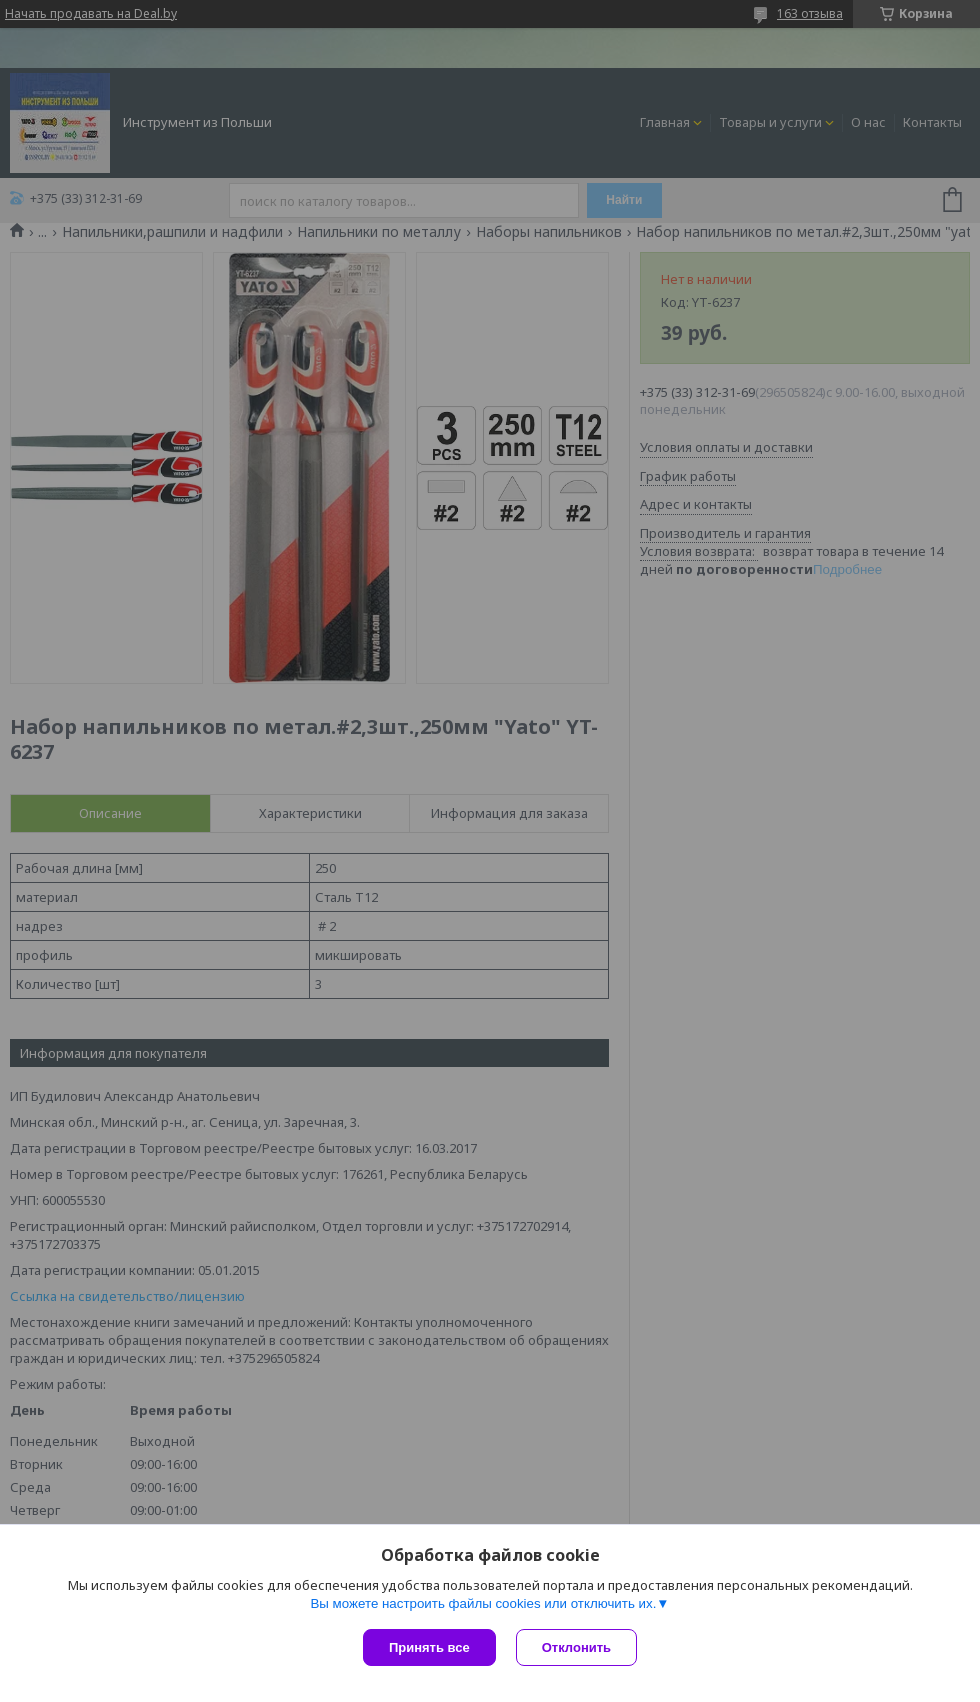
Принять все (429, 1647)
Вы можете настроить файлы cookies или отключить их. (483, 1603)
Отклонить (576, 1647)
